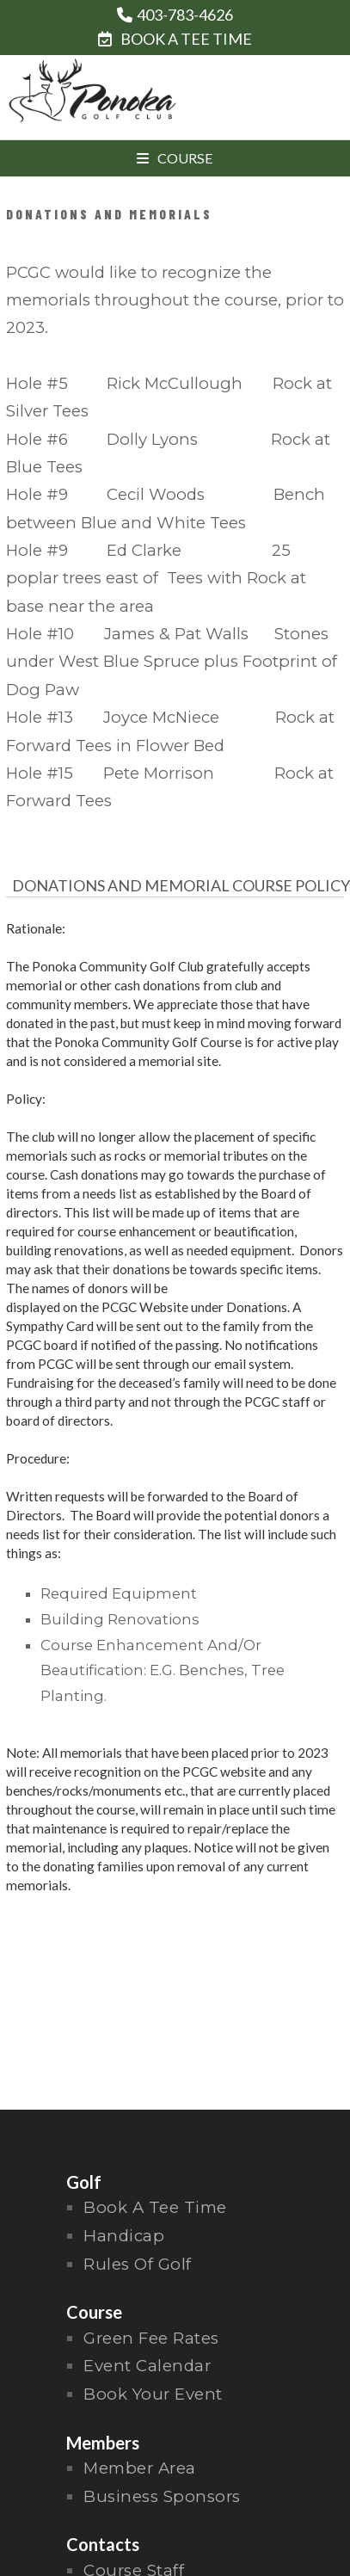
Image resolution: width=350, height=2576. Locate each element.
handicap (123, 2236)
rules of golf (137, 2264)
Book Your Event (153, 2394)
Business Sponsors (162, 2496)
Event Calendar (147, 2366)
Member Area (139, 2468)
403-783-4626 (185, 14)
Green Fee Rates (151, 2338)
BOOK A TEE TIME (175, 38)
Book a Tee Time (155, 2207)
